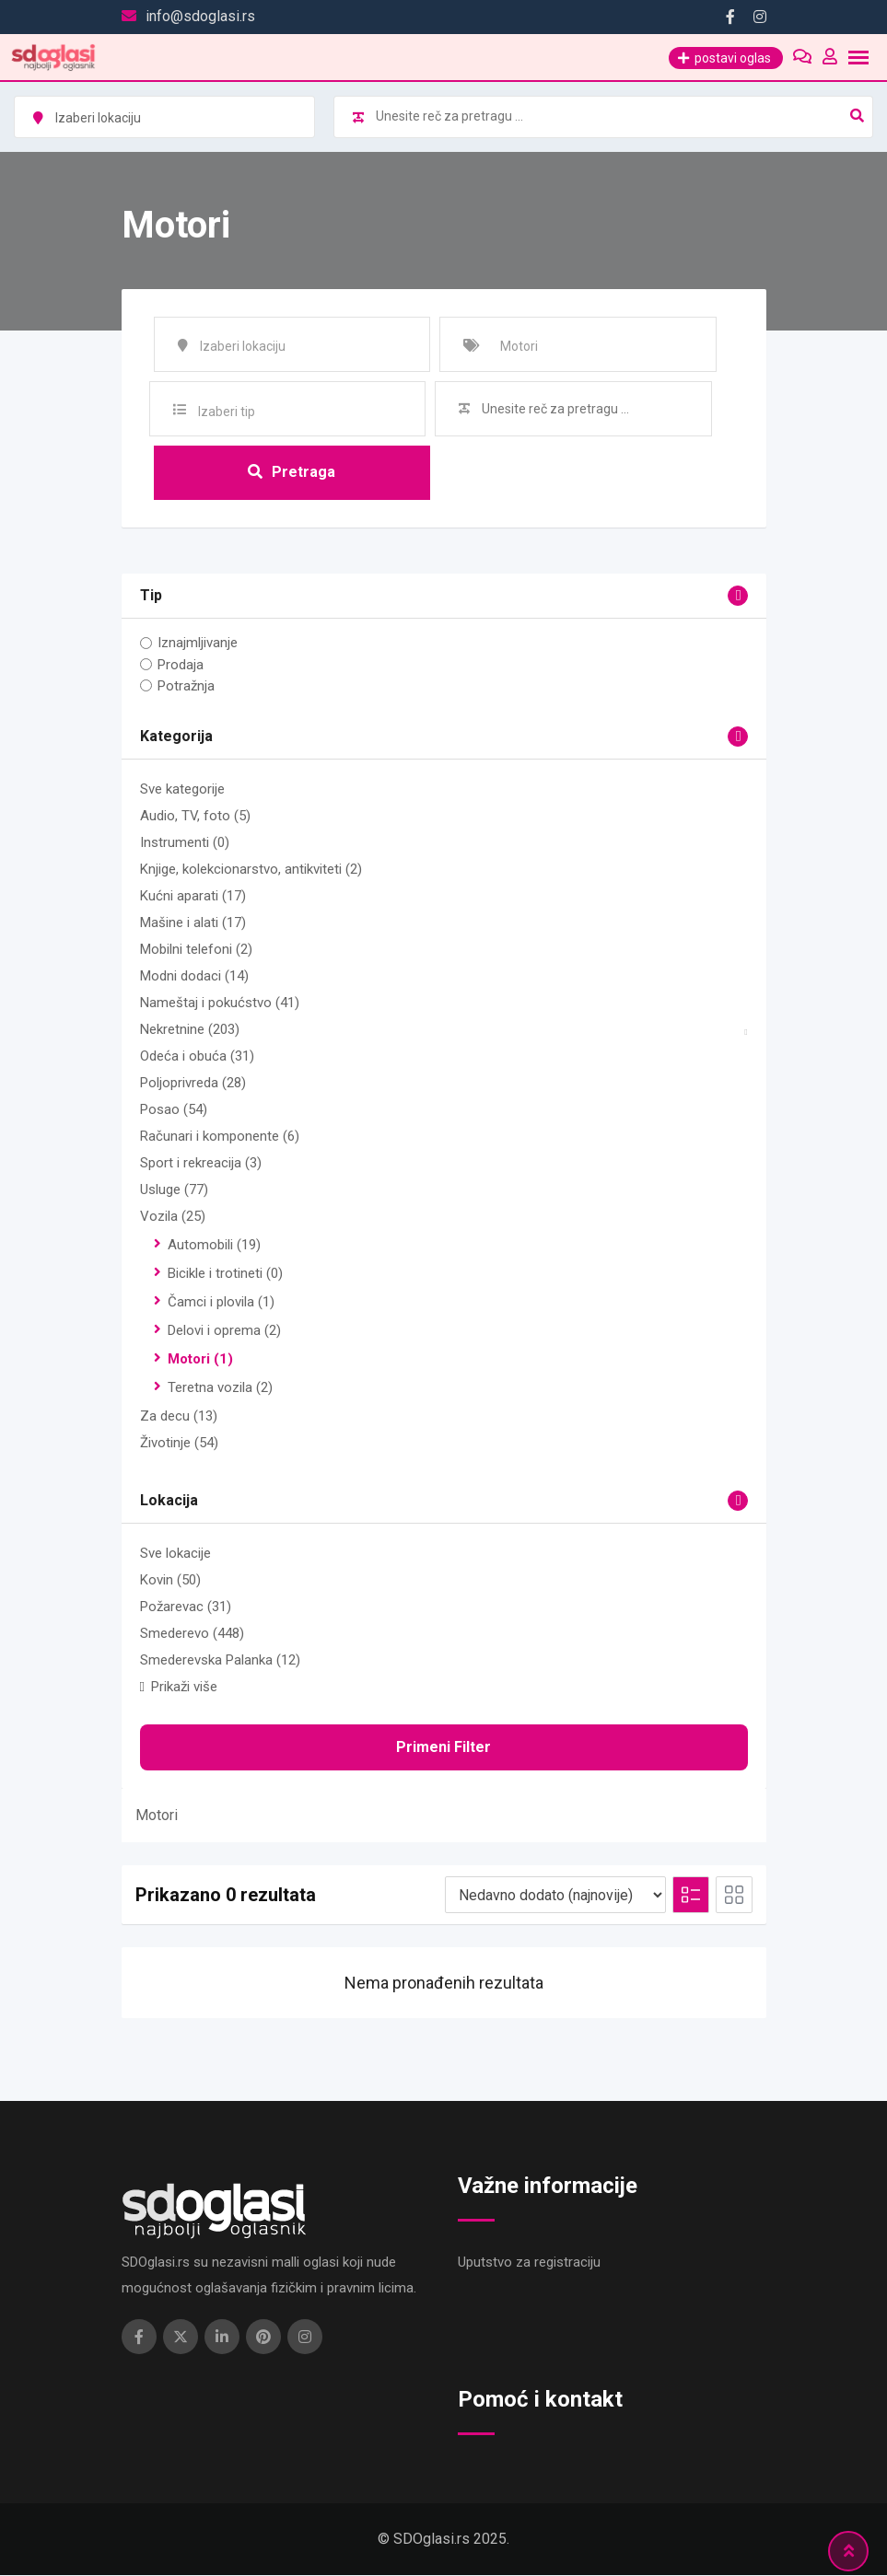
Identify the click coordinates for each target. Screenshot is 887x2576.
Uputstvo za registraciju (529, 2263)
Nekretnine (189, 1030)
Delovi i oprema (224, 1331)
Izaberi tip (226, 411)
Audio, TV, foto (195, 816)
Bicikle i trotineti (225, 1274)
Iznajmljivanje (198, 643)
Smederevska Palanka (220, 1661)
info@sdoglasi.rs (200, 16)
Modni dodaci (194, 977)
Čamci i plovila (221, 1302)
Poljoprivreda (193, 1083)
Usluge (174, 1190)
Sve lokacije (175, 1554)
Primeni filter (443, 1748)
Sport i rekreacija (201, 1163)
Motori (200, 1360)
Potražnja (186, 686)
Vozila (172, 1217)
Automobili (214, 1245)
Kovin (170, 1580)
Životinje (179, 1443)
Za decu (178, 1417)
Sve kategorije (182, 790)
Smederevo (192, 1634)
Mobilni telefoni (196, 950)
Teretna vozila (220, 1388)
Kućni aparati (193, 896)
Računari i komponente (219, 1137)
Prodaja (181, 664)
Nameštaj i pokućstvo (219, 1003)
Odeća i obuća (197, 1057)
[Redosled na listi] (555, 1895)
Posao (173, 1110)
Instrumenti (184, 843)
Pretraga (291, 472)
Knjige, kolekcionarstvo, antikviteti (251, 870)
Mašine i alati (193, 923)
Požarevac (185, 1607)
